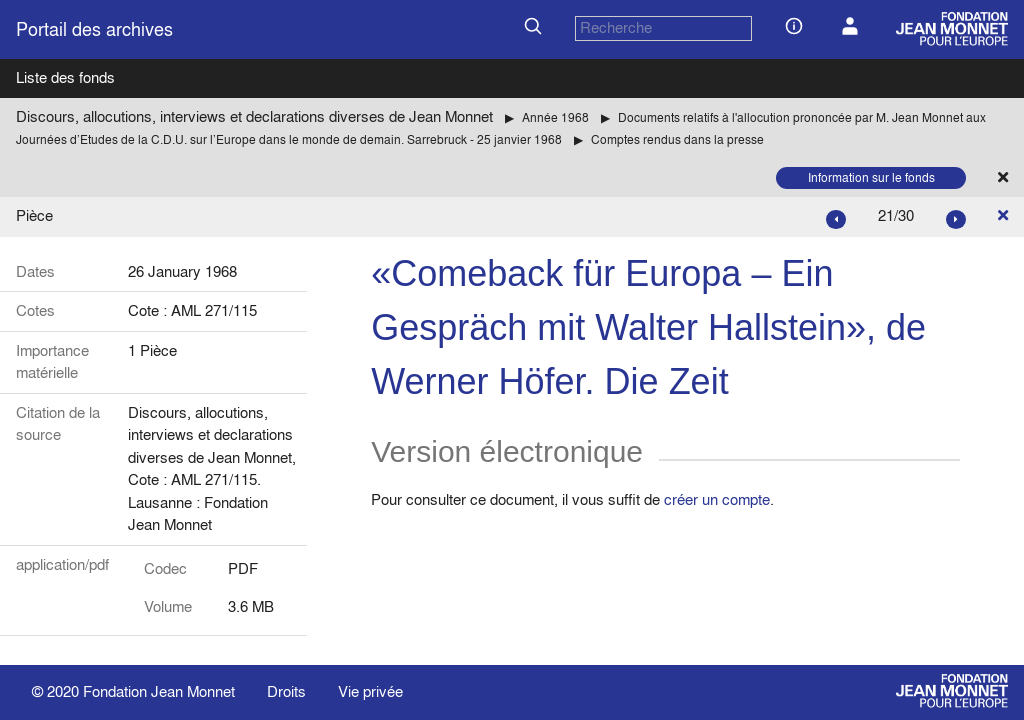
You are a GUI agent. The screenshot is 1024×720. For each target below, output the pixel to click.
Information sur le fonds (871, 177)
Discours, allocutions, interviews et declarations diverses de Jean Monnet (254, 116)
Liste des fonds (65, 77)
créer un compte (717, 499)
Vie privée (370, 691)
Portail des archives (94, 29)
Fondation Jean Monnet (159, 691)
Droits (286, 691)
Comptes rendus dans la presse (677, 139)
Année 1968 (555, 117)
